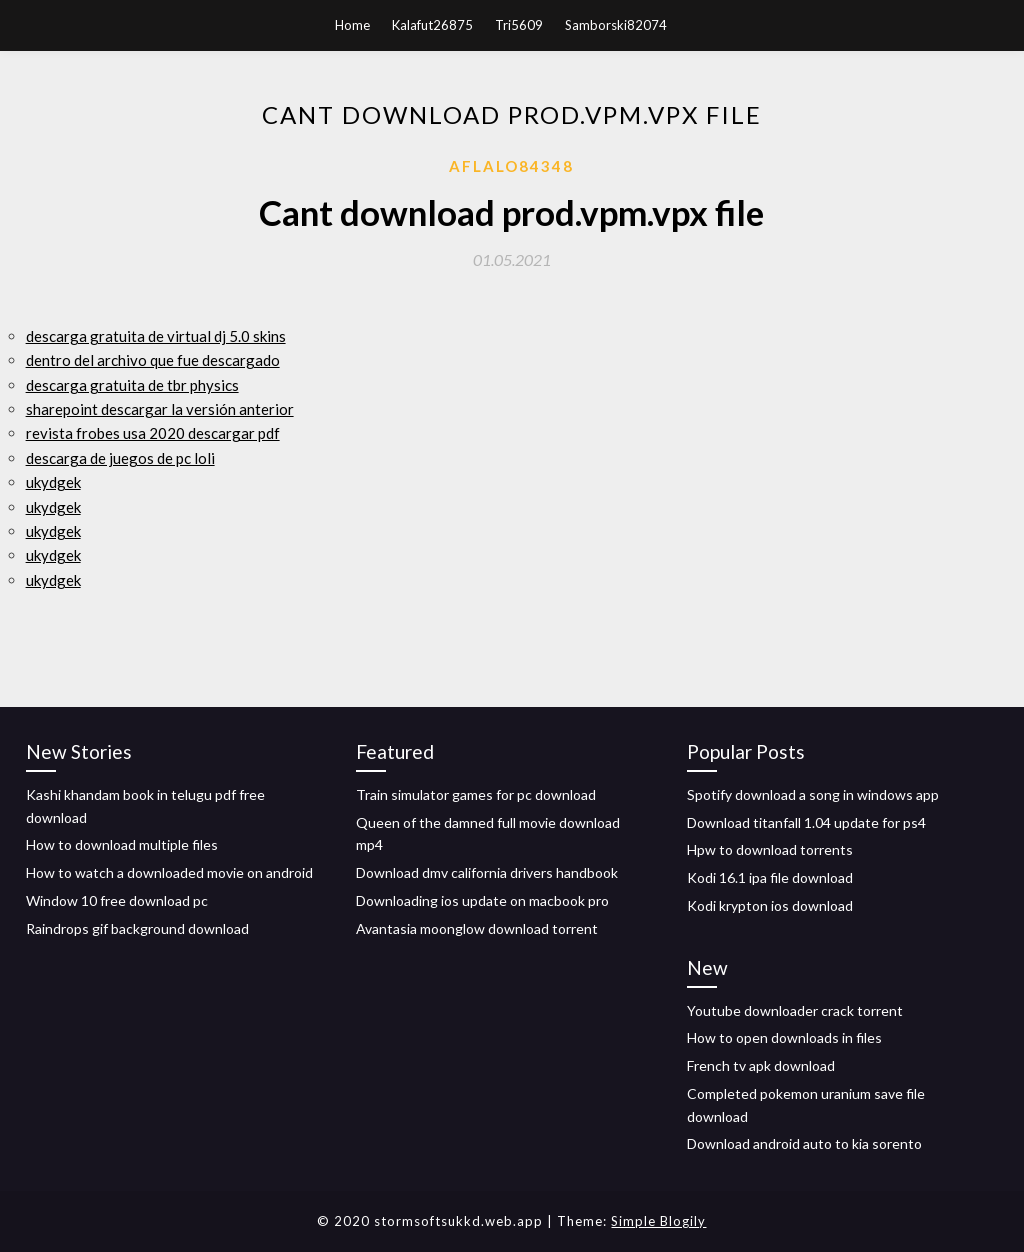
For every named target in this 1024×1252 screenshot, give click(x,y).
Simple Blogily (658, 1221)
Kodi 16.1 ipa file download (770, 877)
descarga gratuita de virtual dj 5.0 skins (156, 336)
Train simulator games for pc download (476, 794)
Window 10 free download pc (117, 900)
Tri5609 (519, 25)
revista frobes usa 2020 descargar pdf (153, 433)
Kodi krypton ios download (770, 905)
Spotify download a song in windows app (813, 794)
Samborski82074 (616, 25)
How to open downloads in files (784, 1037)
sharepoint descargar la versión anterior (160, 409)
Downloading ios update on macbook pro (482, 900)
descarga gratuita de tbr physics (132, 385)
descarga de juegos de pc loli (120, 458)
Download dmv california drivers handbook (487, 872)
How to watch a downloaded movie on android (169, 872)
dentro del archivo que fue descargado (153, 360)
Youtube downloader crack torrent (795, 1010)
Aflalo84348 (511, 166)
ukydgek (53, 482)
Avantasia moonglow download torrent (477, 928)
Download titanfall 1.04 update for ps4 (806, 822)
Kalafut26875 (432, 25)
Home (352, 25)
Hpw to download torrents (770, 849)
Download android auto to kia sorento (804, 1143)
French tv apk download (761, 1065)
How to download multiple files (122, 844)
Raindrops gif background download (137, 928)
